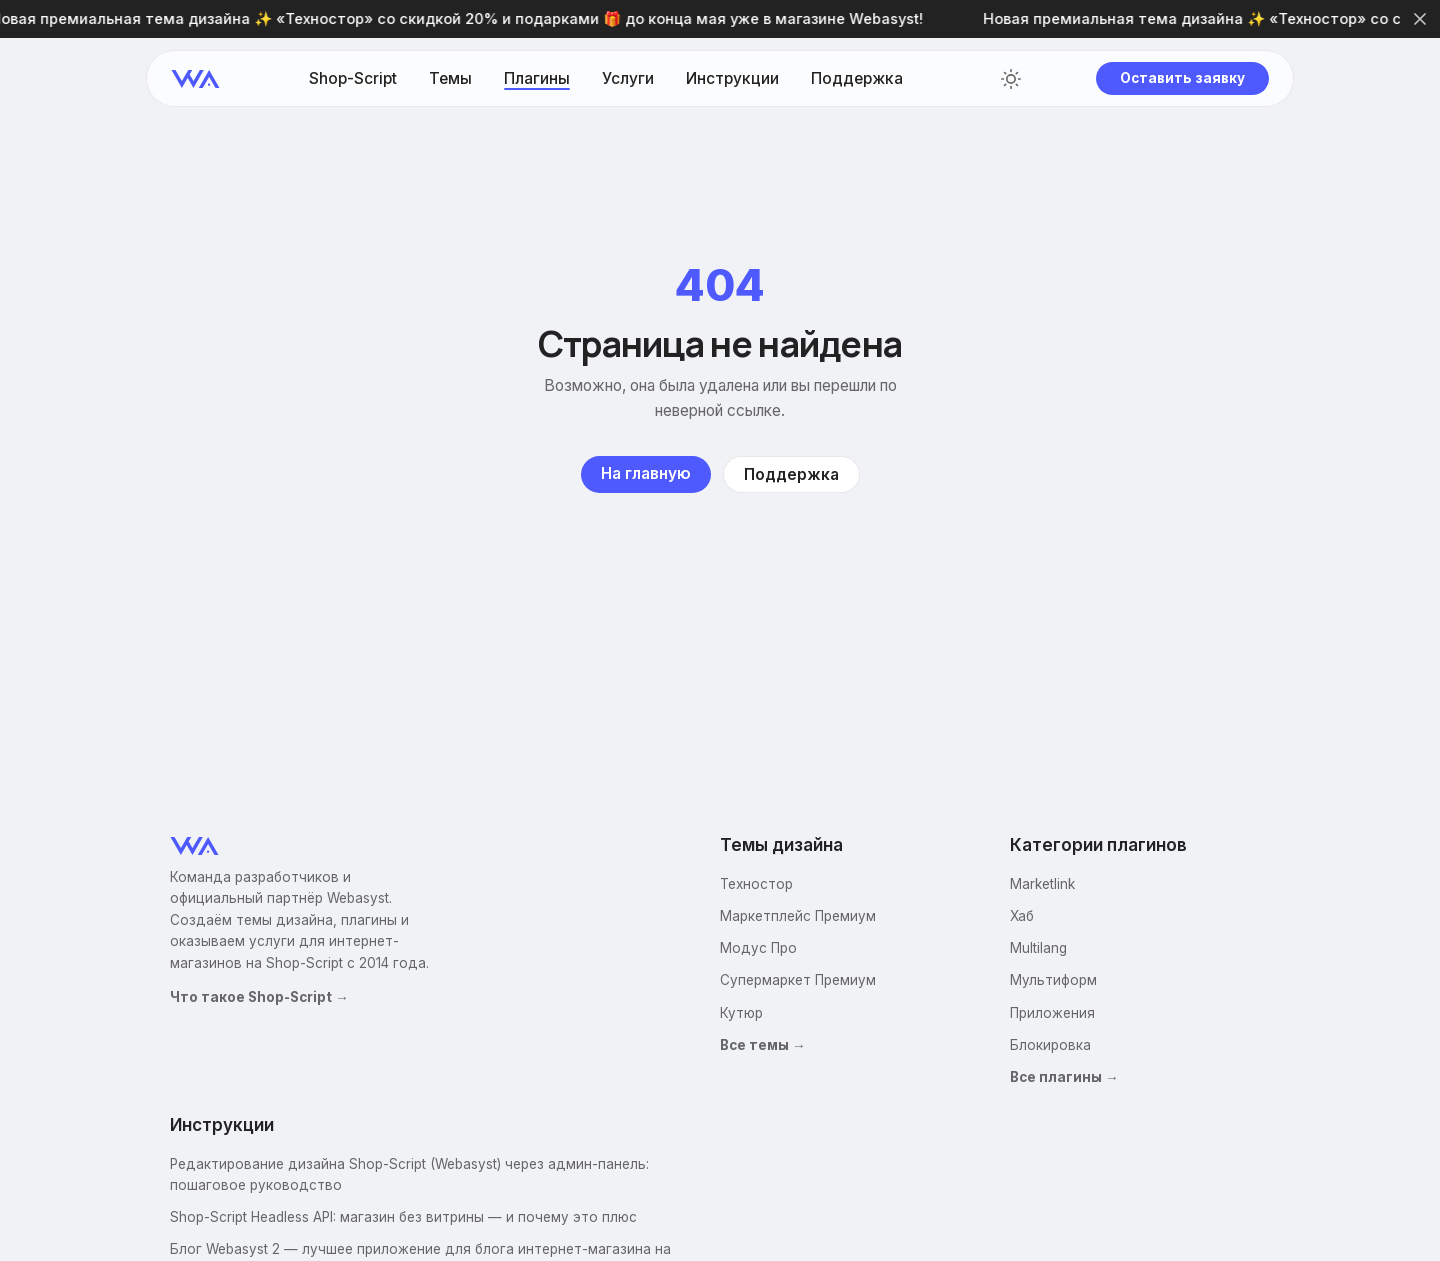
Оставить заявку (1182, 78)
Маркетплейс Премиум (798, 916)
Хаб (1022, 916)
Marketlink (1042, 884)
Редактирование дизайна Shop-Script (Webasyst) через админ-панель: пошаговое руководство (409, 1174)
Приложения (1052, 1013)
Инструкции (732, 79)
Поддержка (857, 79)
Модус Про (758, 948)
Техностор (756, 884)
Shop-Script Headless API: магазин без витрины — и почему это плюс (403, 1217)
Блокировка (1050, 1045)
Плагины (537, 79)
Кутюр (741, 1013)
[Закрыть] (1420, 19)
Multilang (1038, 948)
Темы (450, 79)
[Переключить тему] (1011, 79)
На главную (646, 473)
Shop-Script (353, 79)
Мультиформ (1053, 980)
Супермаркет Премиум (798, 980)
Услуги (628, 79)
